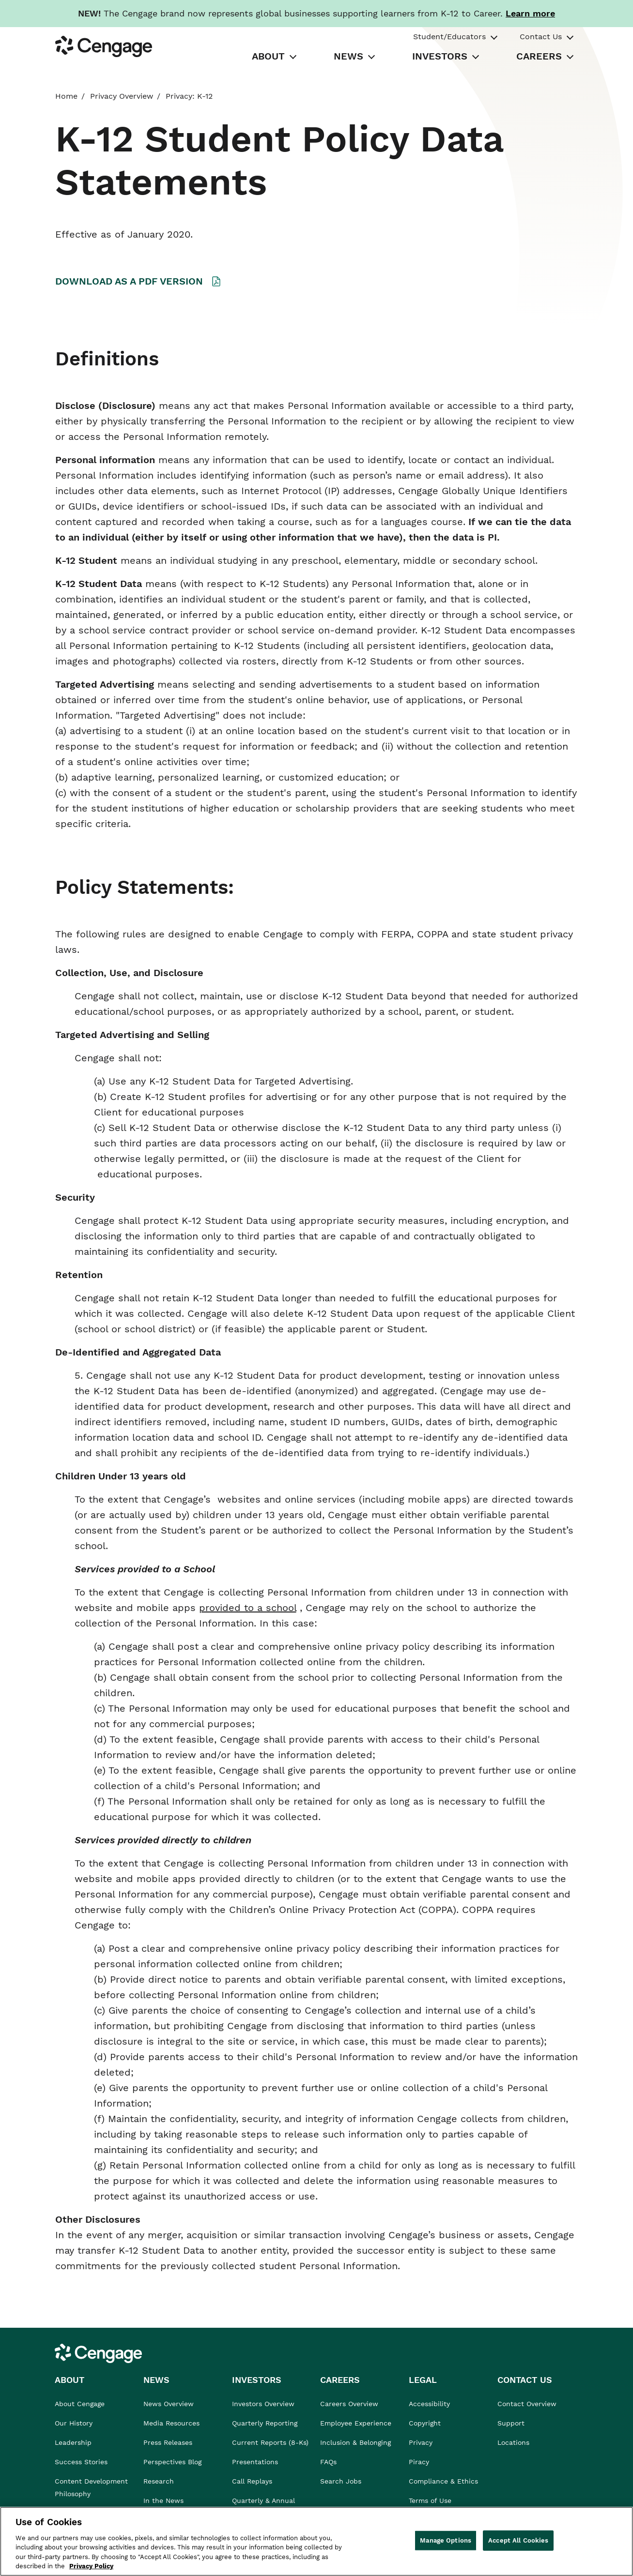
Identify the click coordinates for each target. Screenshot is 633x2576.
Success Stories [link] (81, 2462)
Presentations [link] (255, 2462)
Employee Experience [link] (355, 2423)
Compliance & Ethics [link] (443, 2481)
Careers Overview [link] (349, 2404)
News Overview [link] (168, 2404)
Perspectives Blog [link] (172, 2462)
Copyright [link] (425, 2423)
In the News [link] (163, 2500)
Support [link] (512, 2423)
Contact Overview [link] (526, 2404)
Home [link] (66, 96)
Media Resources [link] (171, 2423)
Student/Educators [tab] (449, 36)
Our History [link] (74, 2423)
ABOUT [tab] (268, 56)
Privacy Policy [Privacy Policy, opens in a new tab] (91, 2566)
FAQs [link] (328, 2462)
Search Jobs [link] (340, 2481)
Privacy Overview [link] (121, 96)
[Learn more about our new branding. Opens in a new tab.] (530, 13)
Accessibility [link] (429, 2404)
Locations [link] (513, 2442)
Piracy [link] (419, 2462)
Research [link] (158, 2481)
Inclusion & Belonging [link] (355, 2442)
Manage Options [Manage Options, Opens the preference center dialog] (445, 2540)
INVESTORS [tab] (439, 56)
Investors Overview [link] (263, 2404)
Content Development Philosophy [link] (91, 2487)
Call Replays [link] (252, 2481)
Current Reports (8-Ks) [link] (270, 2442)
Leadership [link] (73, 2442)
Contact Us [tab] (541, 36)
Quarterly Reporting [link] (264, 2423)
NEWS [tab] (348, 56)
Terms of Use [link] (430, 2500)
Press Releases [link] (167, 2442)
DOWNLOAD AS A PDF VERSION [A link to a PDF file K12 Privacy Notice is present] (129, 281)
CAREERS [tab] (539, 56)
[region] (316, 2541)
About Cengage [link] (80, 2404)
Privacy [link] (420, 2442)
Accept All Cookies (518, 2540)
